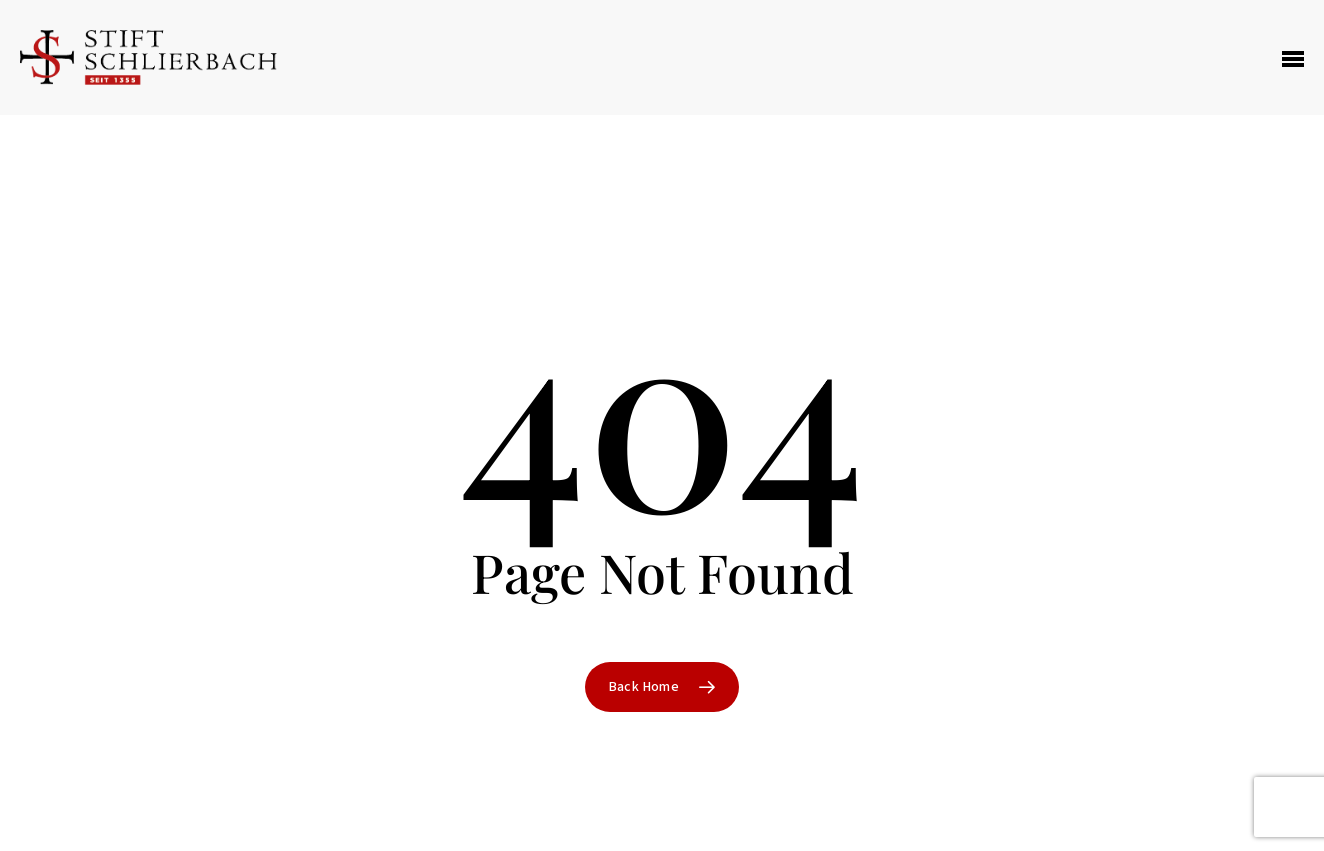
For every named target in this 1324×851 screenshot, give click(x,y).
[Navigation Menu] (1293, 58)
